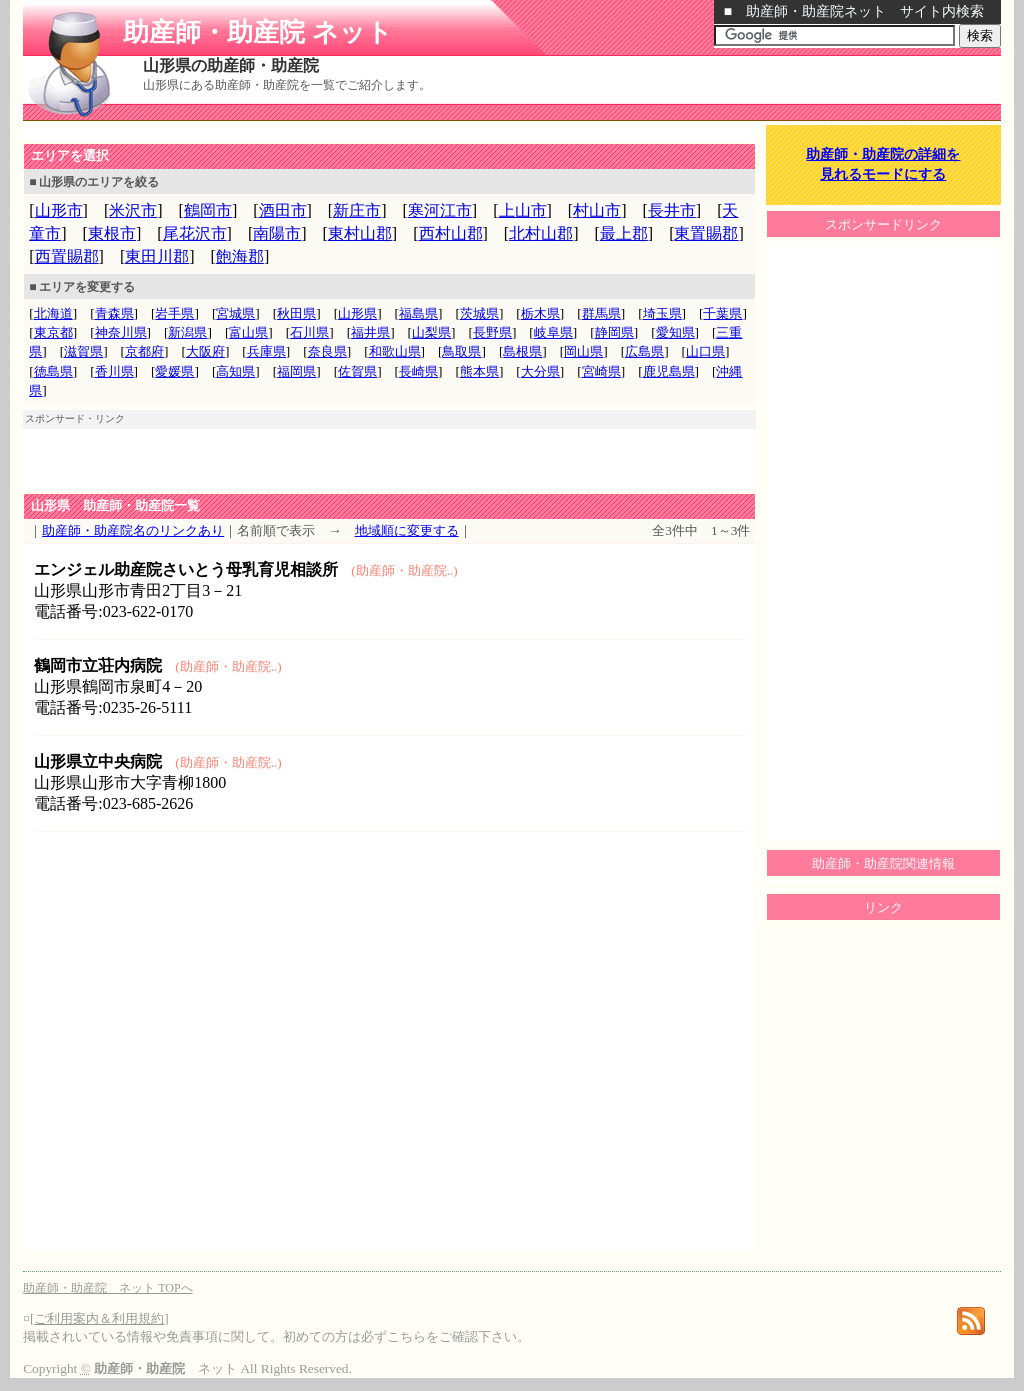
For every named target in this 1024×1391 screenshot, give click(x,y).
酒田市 (283, 210)
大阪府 (205, 351)
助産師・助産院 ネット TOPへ (107, 1288)
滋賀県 (83, 351)
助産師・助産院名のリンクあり (133, 530)
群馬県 (601, 313)
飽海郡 (240, 256)
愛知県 (675, 332)
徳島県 (53, 371)
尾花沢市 (195, 233)
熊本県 (479, 371)
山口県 (705, 351)
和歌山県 (395, 351)
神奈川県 (121, 332)
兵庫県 (266, 351)
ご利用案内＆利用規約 (99, 1318)
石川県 (309, 332)
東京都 (53, 332)
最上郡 (624, 233)
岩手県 (174, 313)
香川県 (114, 371)
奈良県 (327, 351)
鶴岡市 (208, 210)
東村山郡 (360, 233)
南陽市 (277, 233)
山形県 (357, 313)
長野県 (492, 332)
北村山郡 (541, 233)
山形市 (59, 210)
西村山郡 (451, 233)
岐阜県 (553, 332)
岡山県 (583, 351)
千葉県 (722, 313)
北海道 (53, 313)
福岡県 (296, 371)
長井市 (672, 210)
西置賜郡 (67, 256)
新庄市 (357, 210)
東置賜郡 (706, 233)
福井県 (370, 332)
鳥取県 (461, 351)
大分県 (540, 371)
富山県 (248, 332)
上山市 (523, 210)
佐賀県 (357, 371)
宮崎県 (601, 371)
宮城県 (235, 313)
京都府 (144, 351)
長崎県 (418, 371)
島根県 (522, 351)
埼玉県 (662, 313)
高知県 (235, 371)
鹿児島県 (669, 371)
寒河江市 (440, 210)
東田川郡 (157, 256)
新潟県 (187, 332)
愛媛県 (174, 371)
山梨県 (431, 332)
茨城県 (479, 313)
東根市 (112, 233)
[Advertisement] (257, 133)
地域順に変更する (407, 530)
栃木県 (540, 313)
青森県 (114, 313)
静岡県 (614, 332)
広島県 (644, 351)
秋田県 (296, 313)
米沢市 (133, 210)
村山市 (597, 210)
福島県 (418, 313)
